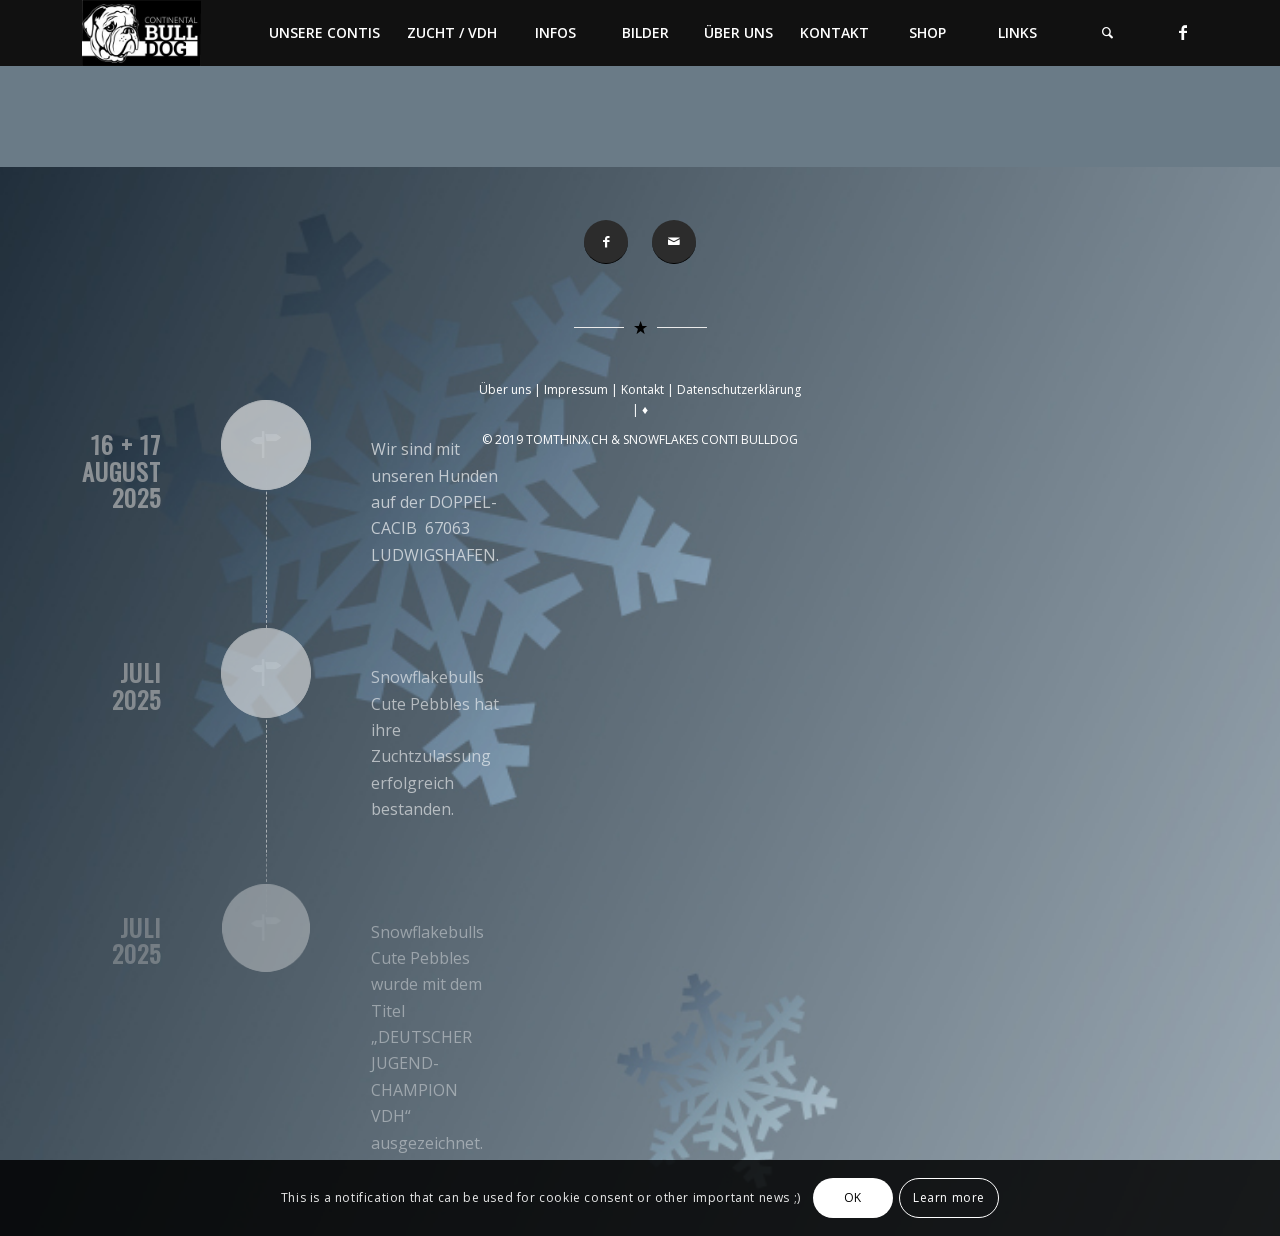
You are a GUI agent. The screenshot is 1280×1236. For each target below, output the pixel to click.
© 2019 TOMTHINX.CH (546, 439)
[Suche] (1107, 33)
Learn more (949, 1197)
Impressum (576, 389)
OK (853, 1197)
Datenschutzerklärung (739, 389)
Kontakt (642, 389)
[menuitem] (324, 33)
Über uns (505, 389)
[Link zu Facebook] (1183, 32)
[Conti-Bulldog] (141, 33)
